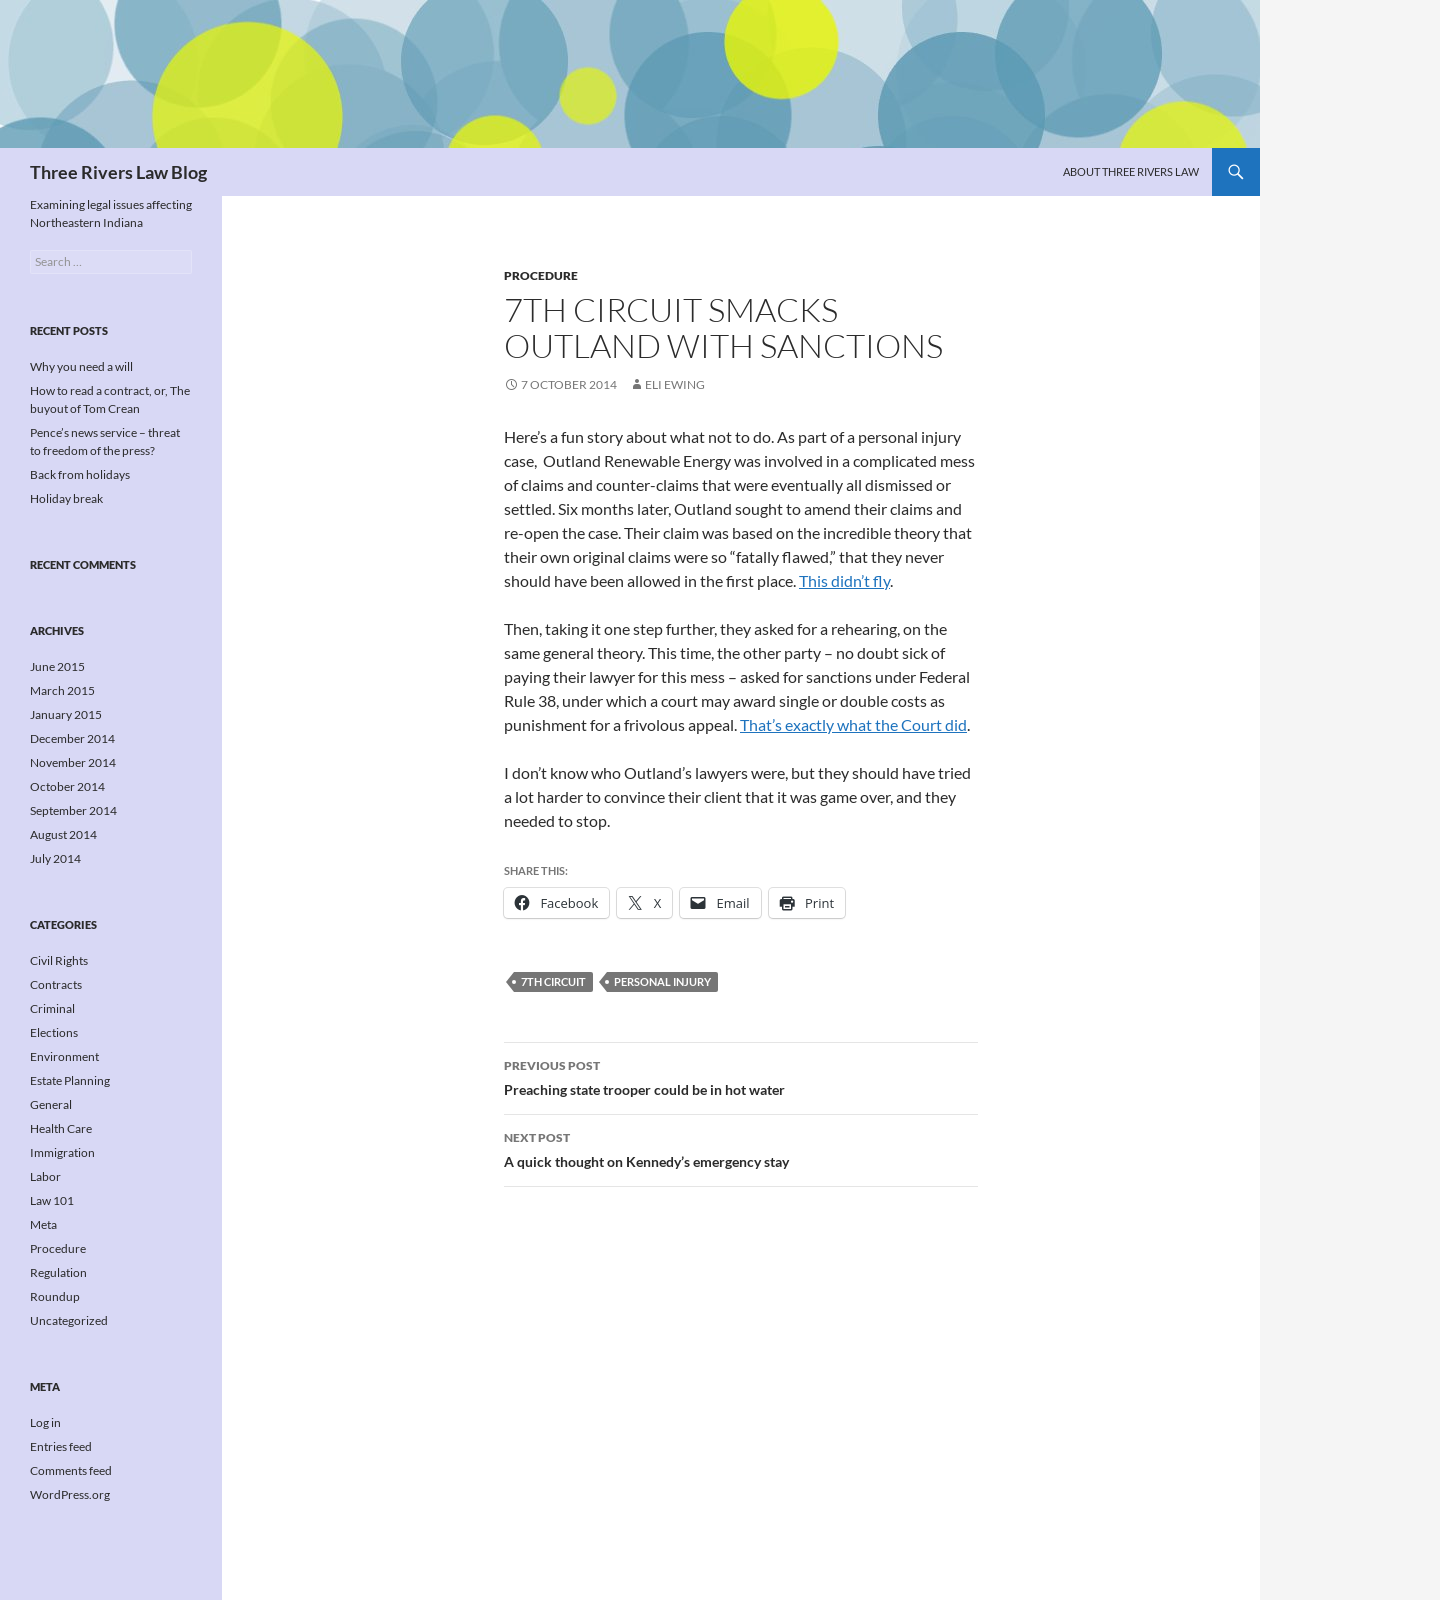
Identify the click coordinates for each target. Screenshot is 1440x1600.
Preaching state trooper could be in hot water (741, 1076)
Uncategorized (69, 1320)
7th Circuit (553, 981)
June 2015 (57, 666)
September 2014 (73, 810)
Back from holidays (80, 474)
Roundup (55, 1296)
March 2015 (62, 690)
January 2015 (66, 714)
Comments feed (71, 1470)
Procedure (541, 275)
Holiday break (66, 498)
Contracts (56, 984)
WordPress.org (70, 1494)
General (51, 1104)
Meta (43, 1224)
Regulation (58, 1272)
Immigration (62, 1152)
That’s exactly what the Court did (853, 724)
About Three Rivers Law (1131, 171)
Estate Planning (70, 1080)
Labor (45, 1176)
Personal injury (662, 981)
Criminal (52, 1008)
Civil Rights (59, 960)
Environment (64, 1056)
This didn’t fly (844, 580)
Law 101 (52, 1200)
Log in (45, 1422)
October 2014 (67, 786)
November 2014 (73, 762)
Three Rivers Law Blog (118, 172)
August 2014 (63, 834)
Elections (54, 1032)
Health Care (61, 1128)
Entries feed (61, 1446)
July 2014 (55, 858)
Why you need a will (81, 366)
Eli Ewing (675, 384)
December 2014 (72, 738)
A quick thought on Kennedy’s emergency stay (741, 1148)
